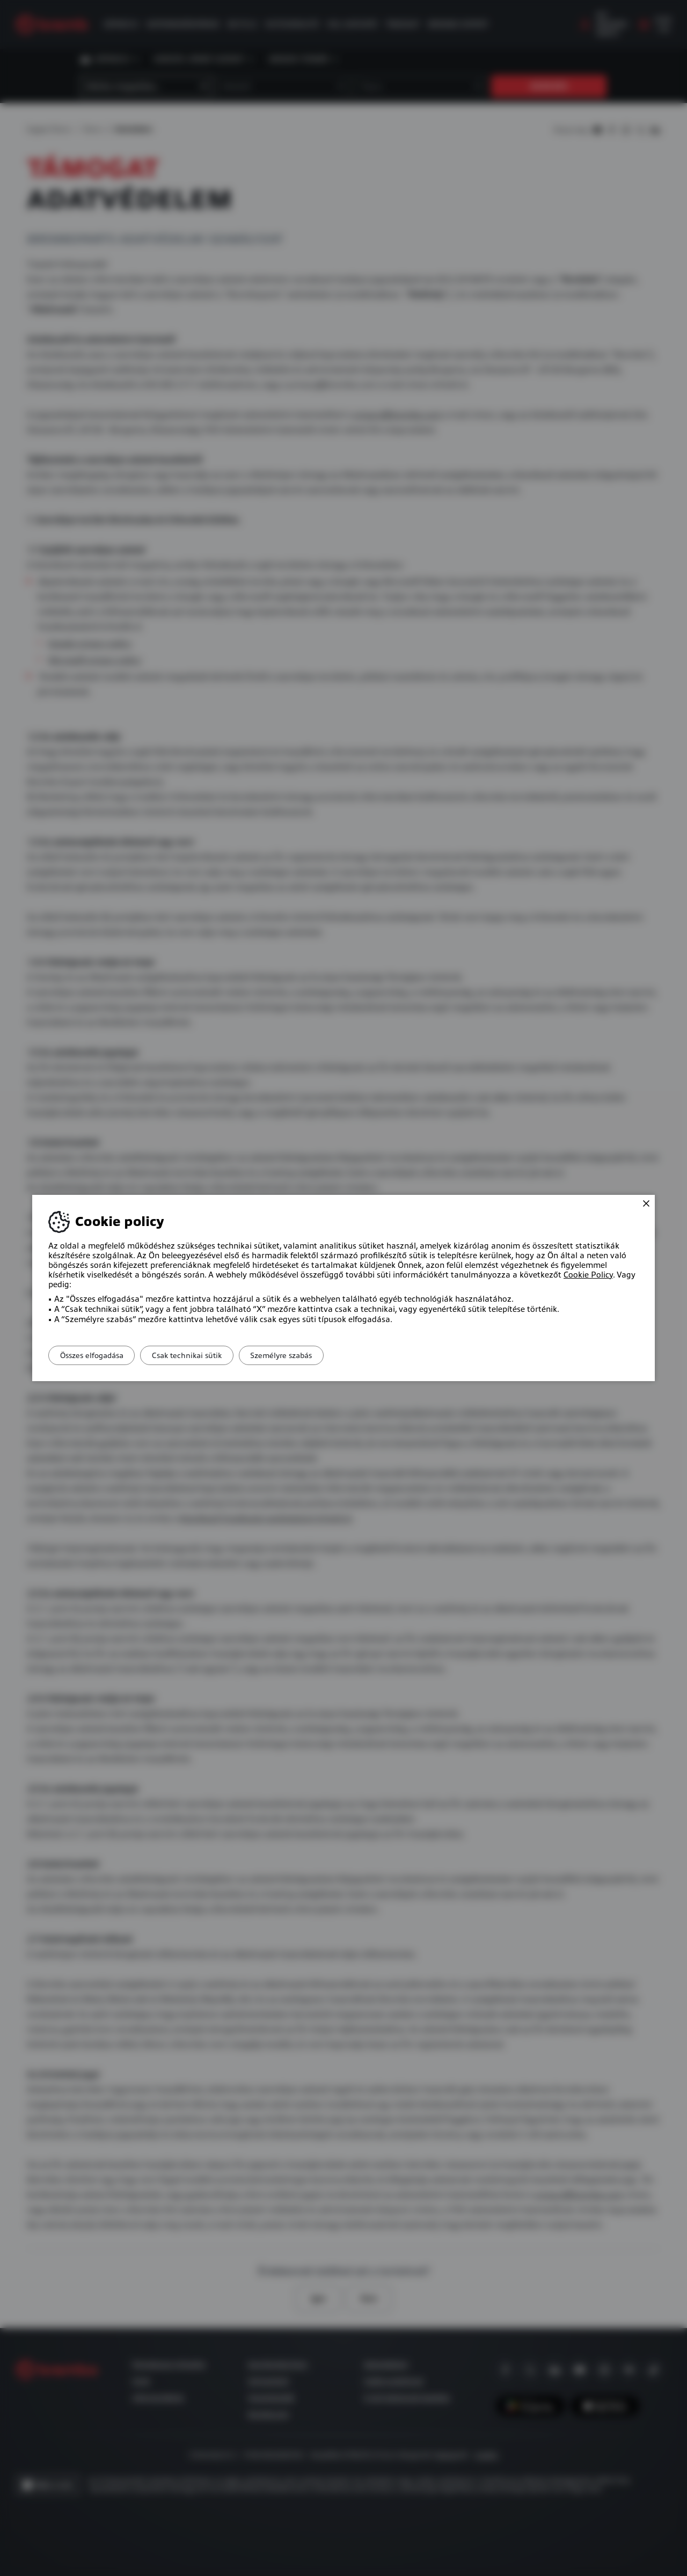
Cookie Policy (588, 1275)
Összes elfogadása (96, 1355)
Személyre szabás (306, 1355)
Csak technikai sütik (202, 1355)
